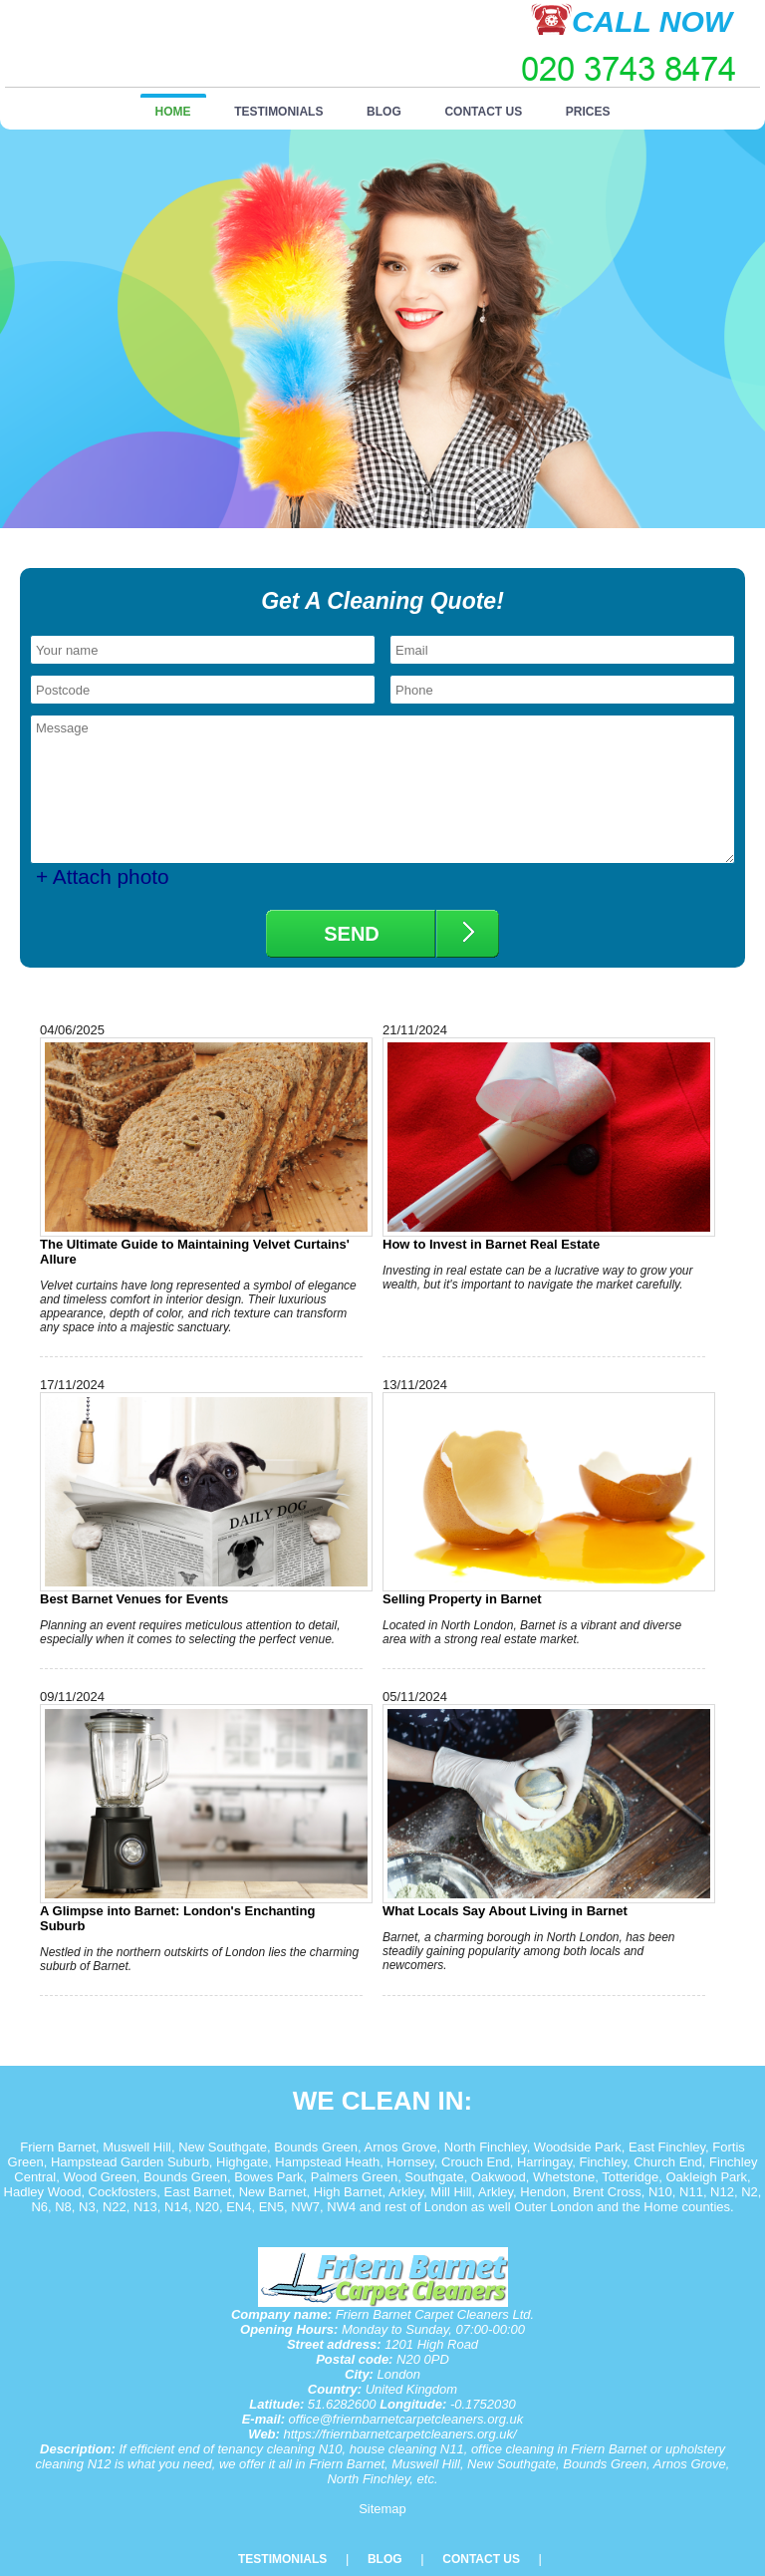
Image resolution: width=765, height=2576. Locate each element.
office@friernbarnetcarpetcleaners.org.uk (406, 2419)
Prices (588, 112)
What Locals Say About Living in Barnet (543, 1811)
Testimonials (278, 112)
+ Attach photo (102, 876)
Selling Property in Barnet (543, 1499)
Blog (384, 112)
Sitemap (382, 2508)
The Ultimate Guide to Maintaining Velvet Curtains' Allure (201, 1152)
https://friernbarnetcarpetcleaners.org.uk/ (400, 2434)
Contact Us (483, 112)
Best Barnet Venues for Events (201, 1499)
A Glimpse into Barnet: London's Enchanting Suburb (201, 1818)
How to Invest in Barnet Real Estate (543, 1144)
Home (173, 112)
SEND (352, 934)
